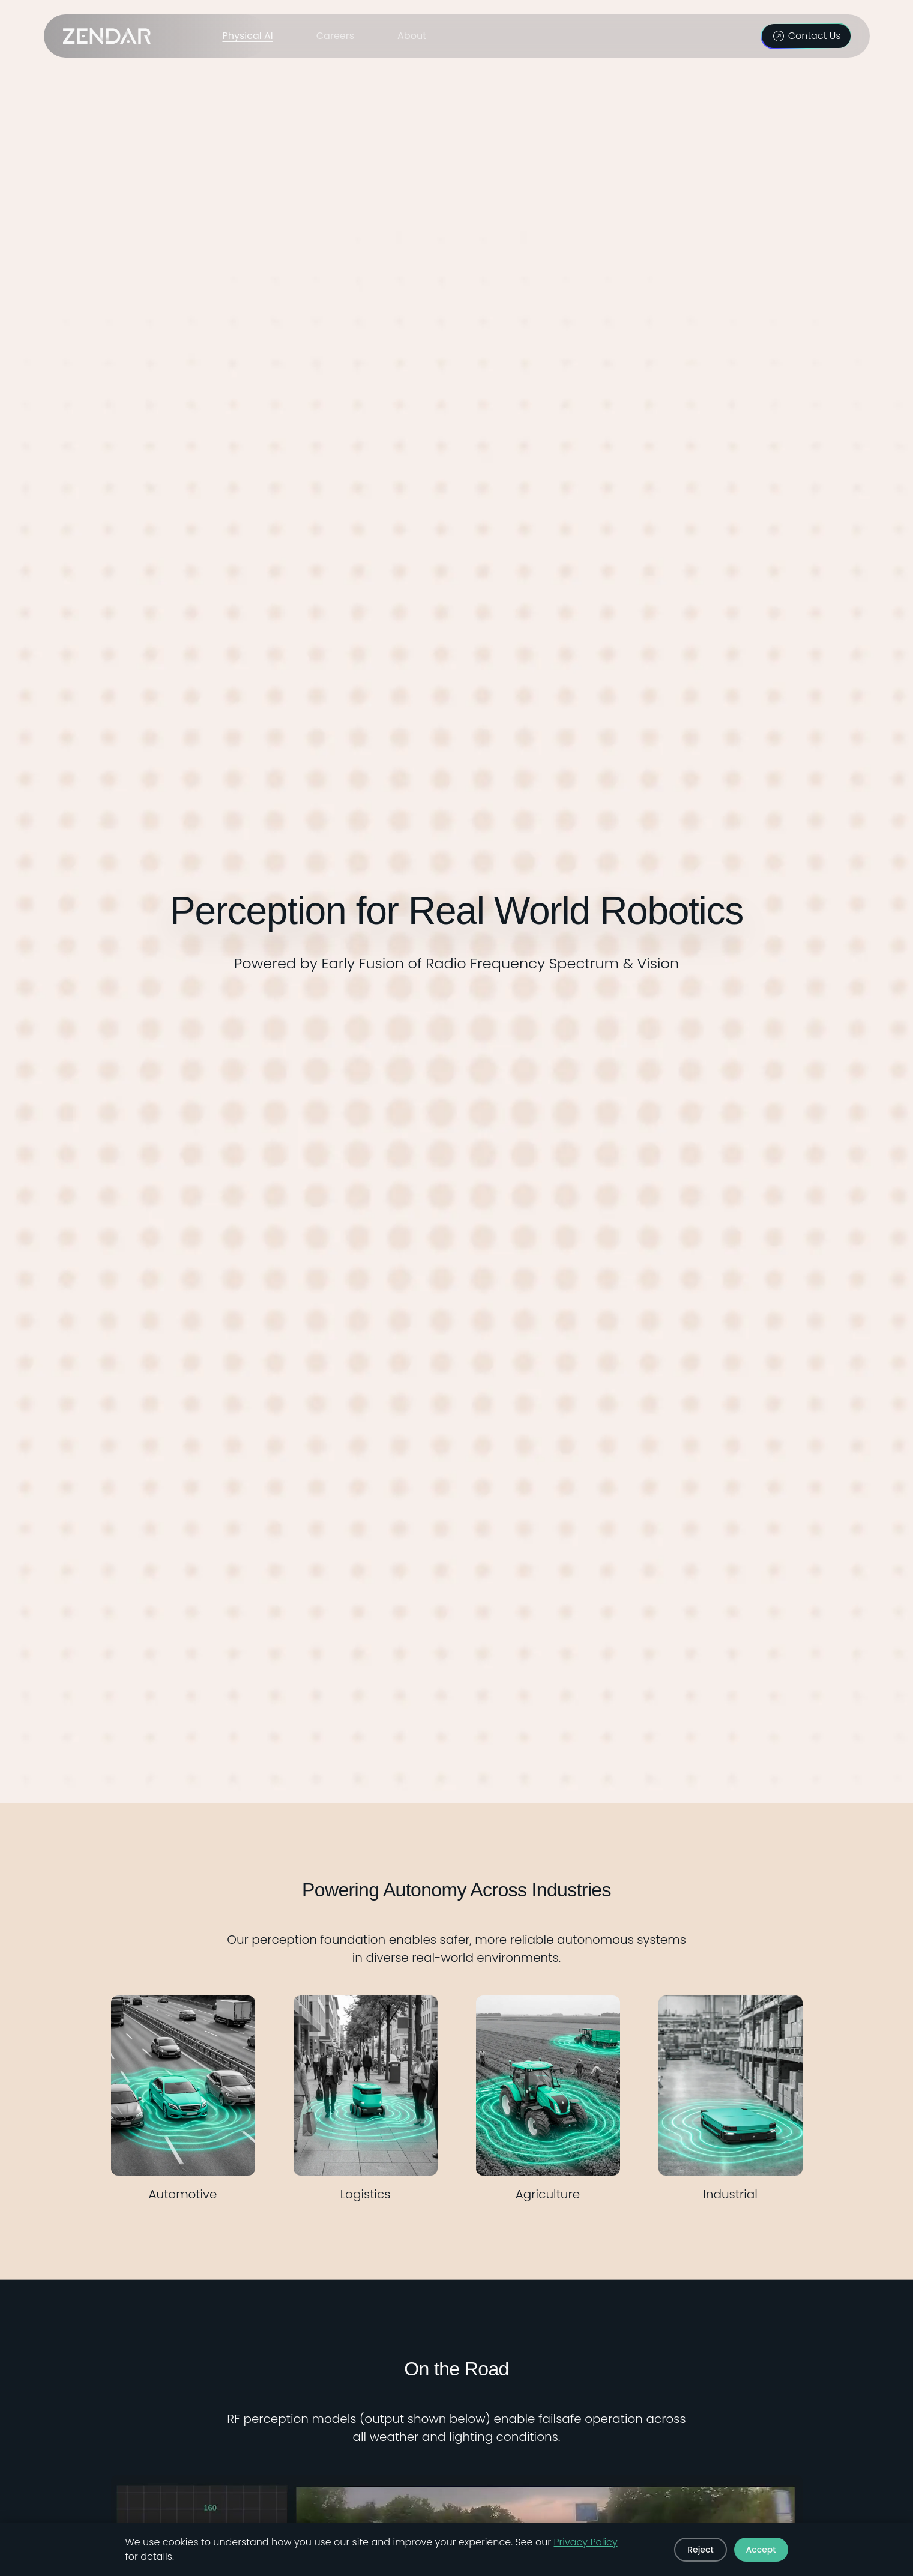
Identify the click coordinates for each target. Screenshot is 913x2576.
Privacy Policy (586, 2542)
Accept (761, 2550)
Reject (700, 2550)
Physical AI (248, 36)
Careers (335, 36)
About (411, 36)
